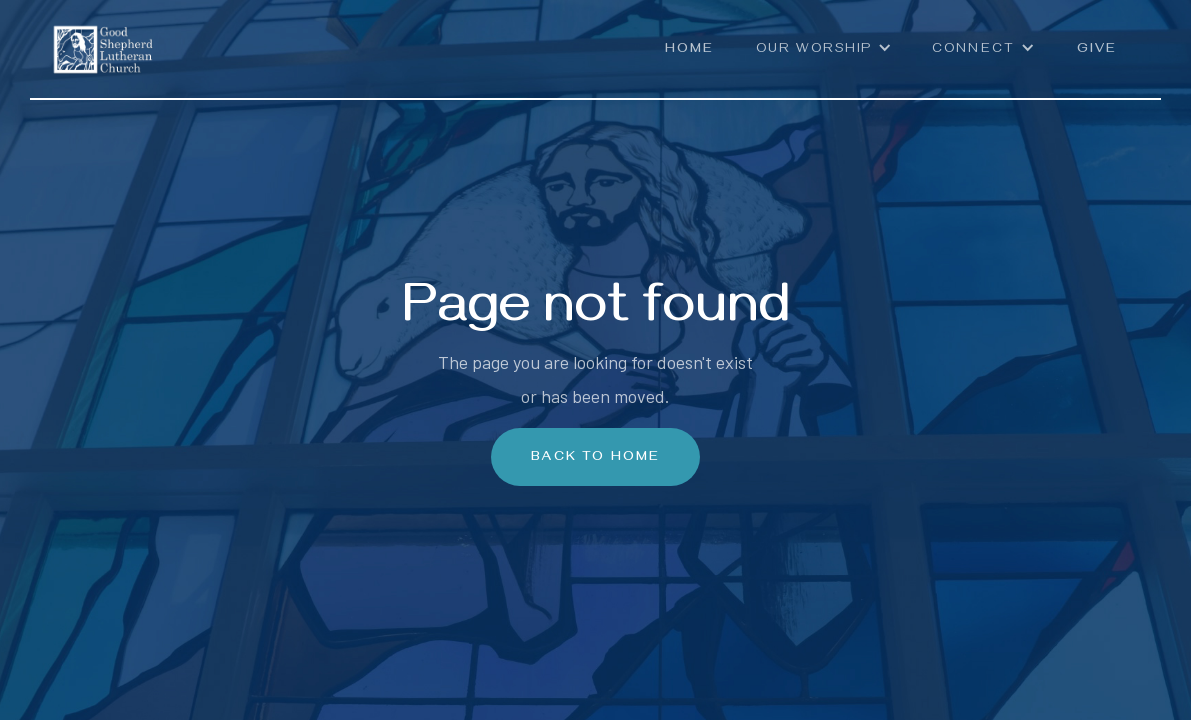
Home (689, 50)
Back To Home (595, 458)
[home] (103, 37)
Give (1097, 50)
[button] (824, 59)
